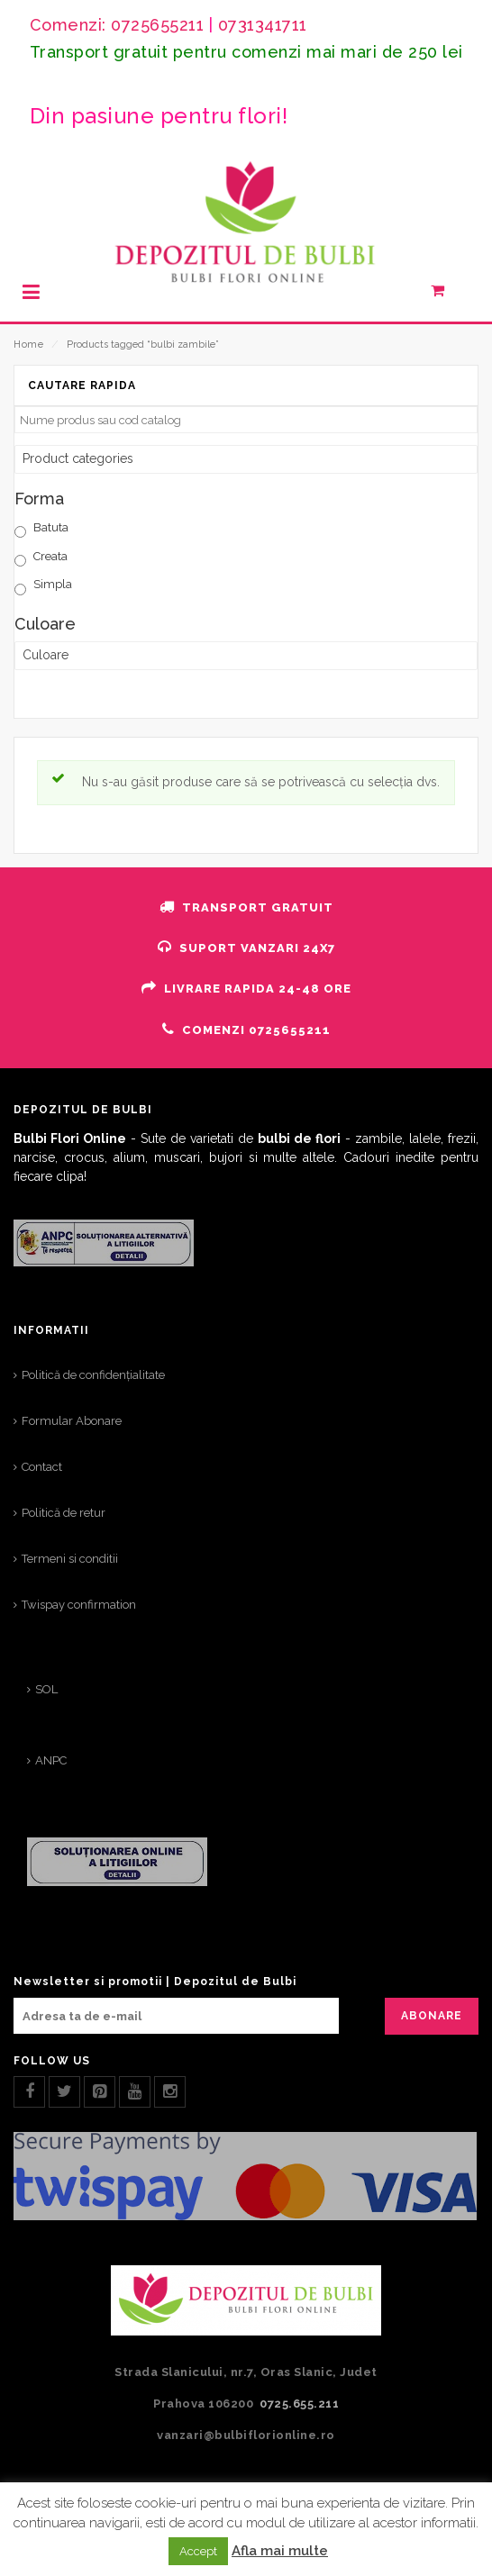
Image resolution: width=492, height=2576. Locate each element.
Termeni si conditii (70, 1558)
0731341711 (262, 24)
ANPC (51, 1760)
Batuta (50, 527)
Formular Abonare (72, 1421)
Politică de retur (63, 1512)
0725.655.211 (299, 2403)
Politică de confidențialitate (93, 1375)
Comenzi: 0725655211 (117, 24)
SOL (46, 1689)
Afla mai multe (280, 2551)
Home (28, 344)
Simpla (52, 584)
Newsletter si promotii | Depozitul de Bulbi (155, 1981)
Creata (50, 556)
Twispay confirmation (79, 1604)
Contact (42, 1467)
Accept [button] (198, 2551)
